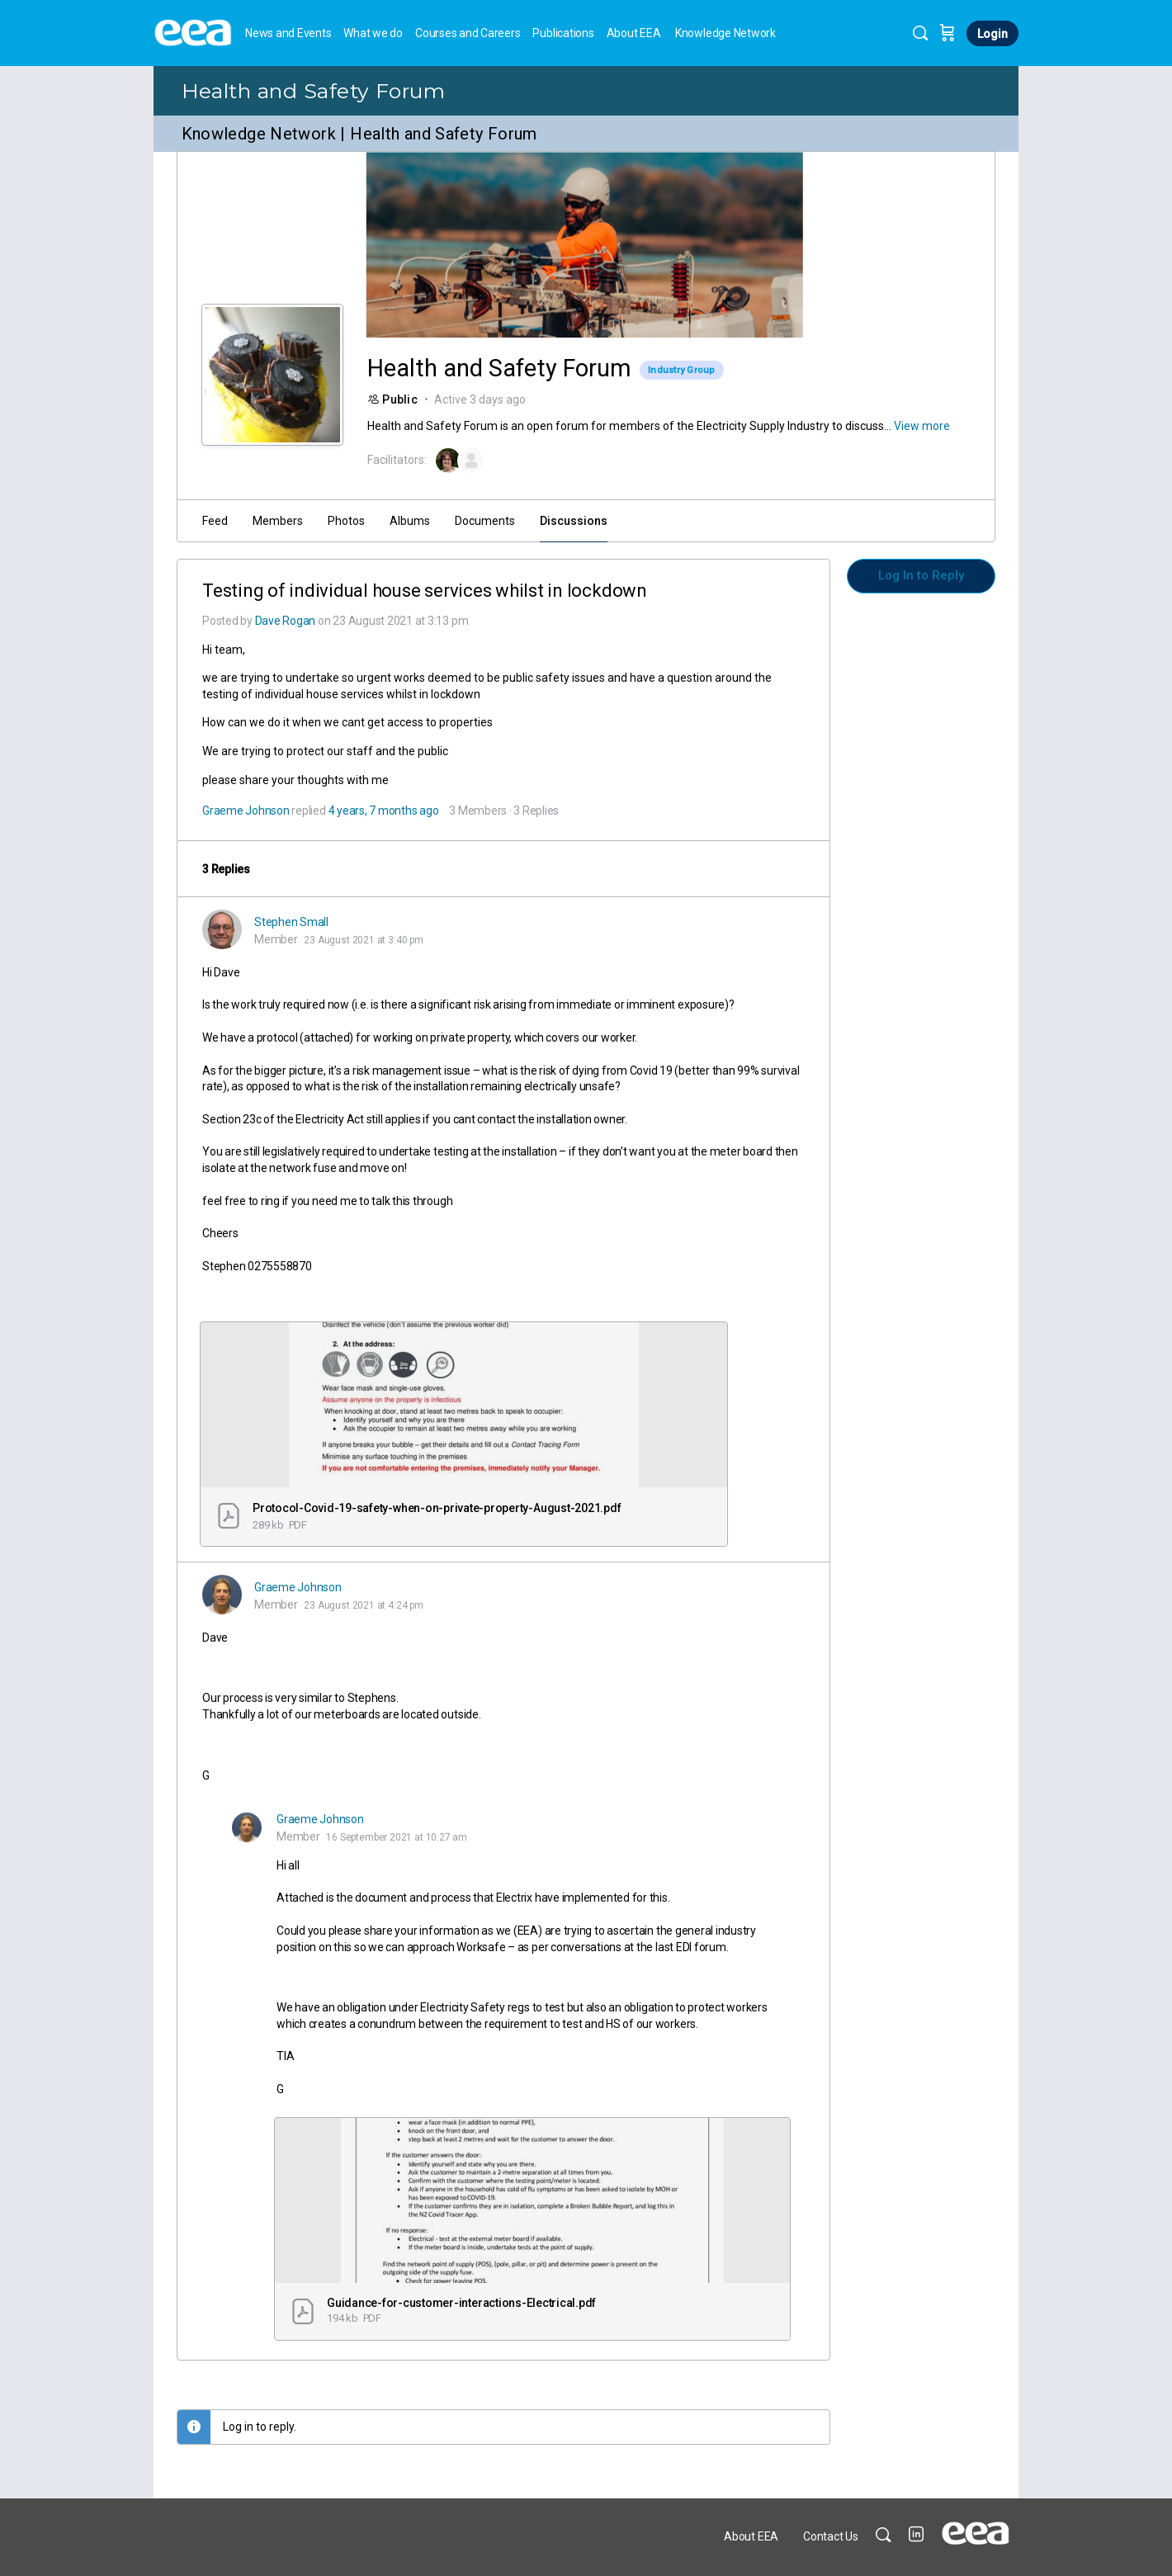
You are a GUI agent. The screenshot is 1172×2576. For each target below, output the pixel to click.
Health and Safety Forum (314, 90)
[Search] (920, 33)
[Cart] (947, 33)
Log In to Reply (921, 575)
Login (992, 33)
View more (922, 425)
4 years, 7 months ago (383, 810)
